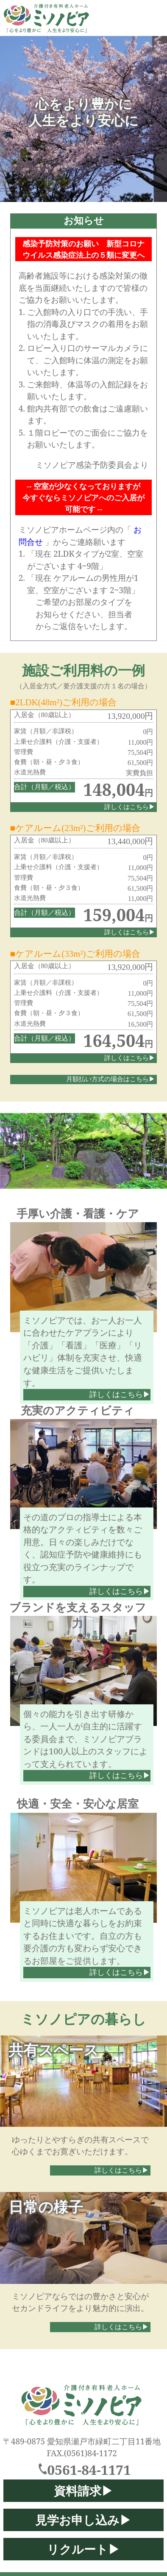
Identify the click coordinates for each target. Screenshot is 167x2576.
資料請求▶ (83, 2491)
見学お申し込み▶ (83, 2520)
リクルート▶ (83, 2549)
